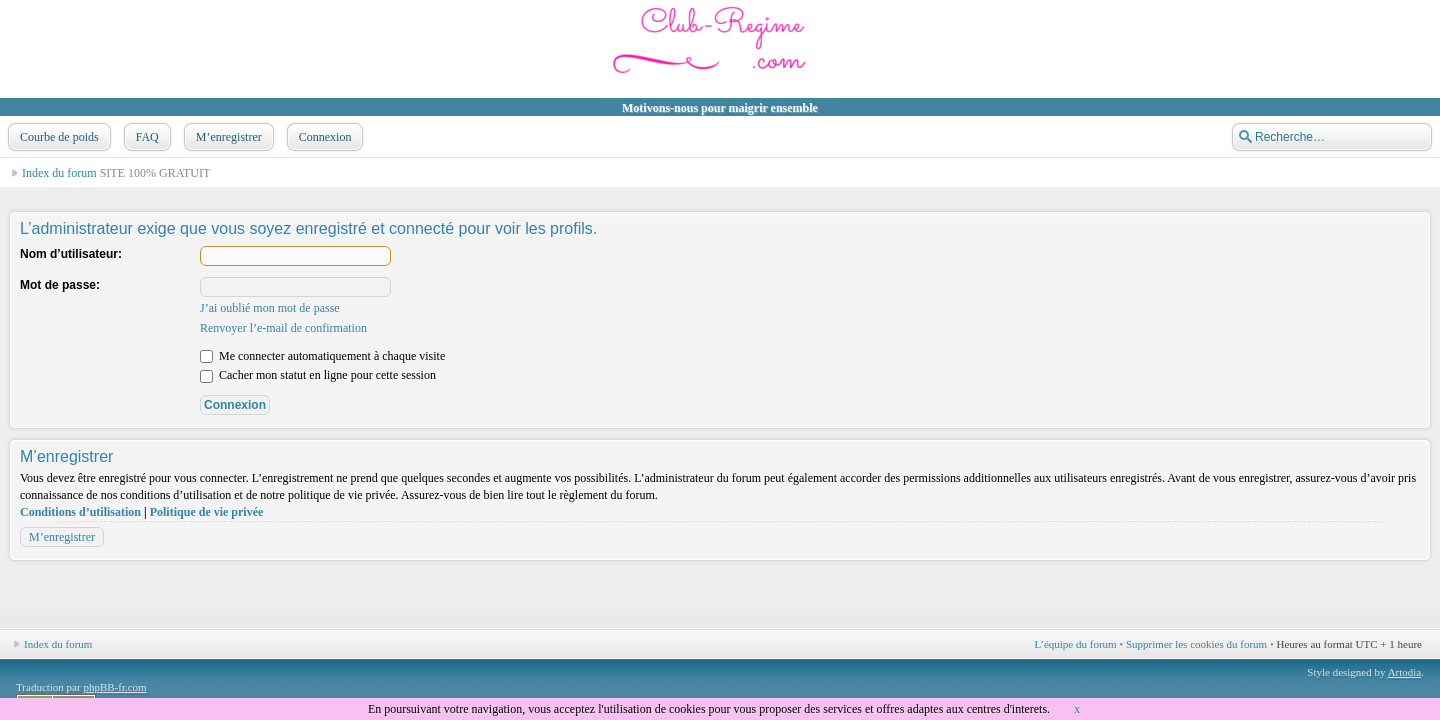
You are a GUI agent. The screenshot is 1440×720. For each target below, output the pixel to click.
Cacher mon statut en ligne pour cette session (318, 375)
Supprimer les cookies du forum (1196, 644)
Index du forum (59, 173)
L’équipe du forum (1076, 644)
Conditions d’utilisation (80, 512)
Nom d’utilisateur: (71, 254)
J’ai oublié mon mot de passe (270, 308)
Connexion (323, 137)
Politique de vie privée (207, 512)
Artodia (1405, 672)
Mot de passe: (60, 285)
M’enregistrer (227, 137)
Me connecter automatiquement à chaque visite (322, 356)
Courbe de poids (57, 137)
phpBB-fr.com (114, 687)
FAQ (145, 137)
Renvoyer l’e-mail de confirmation (283, 328)
